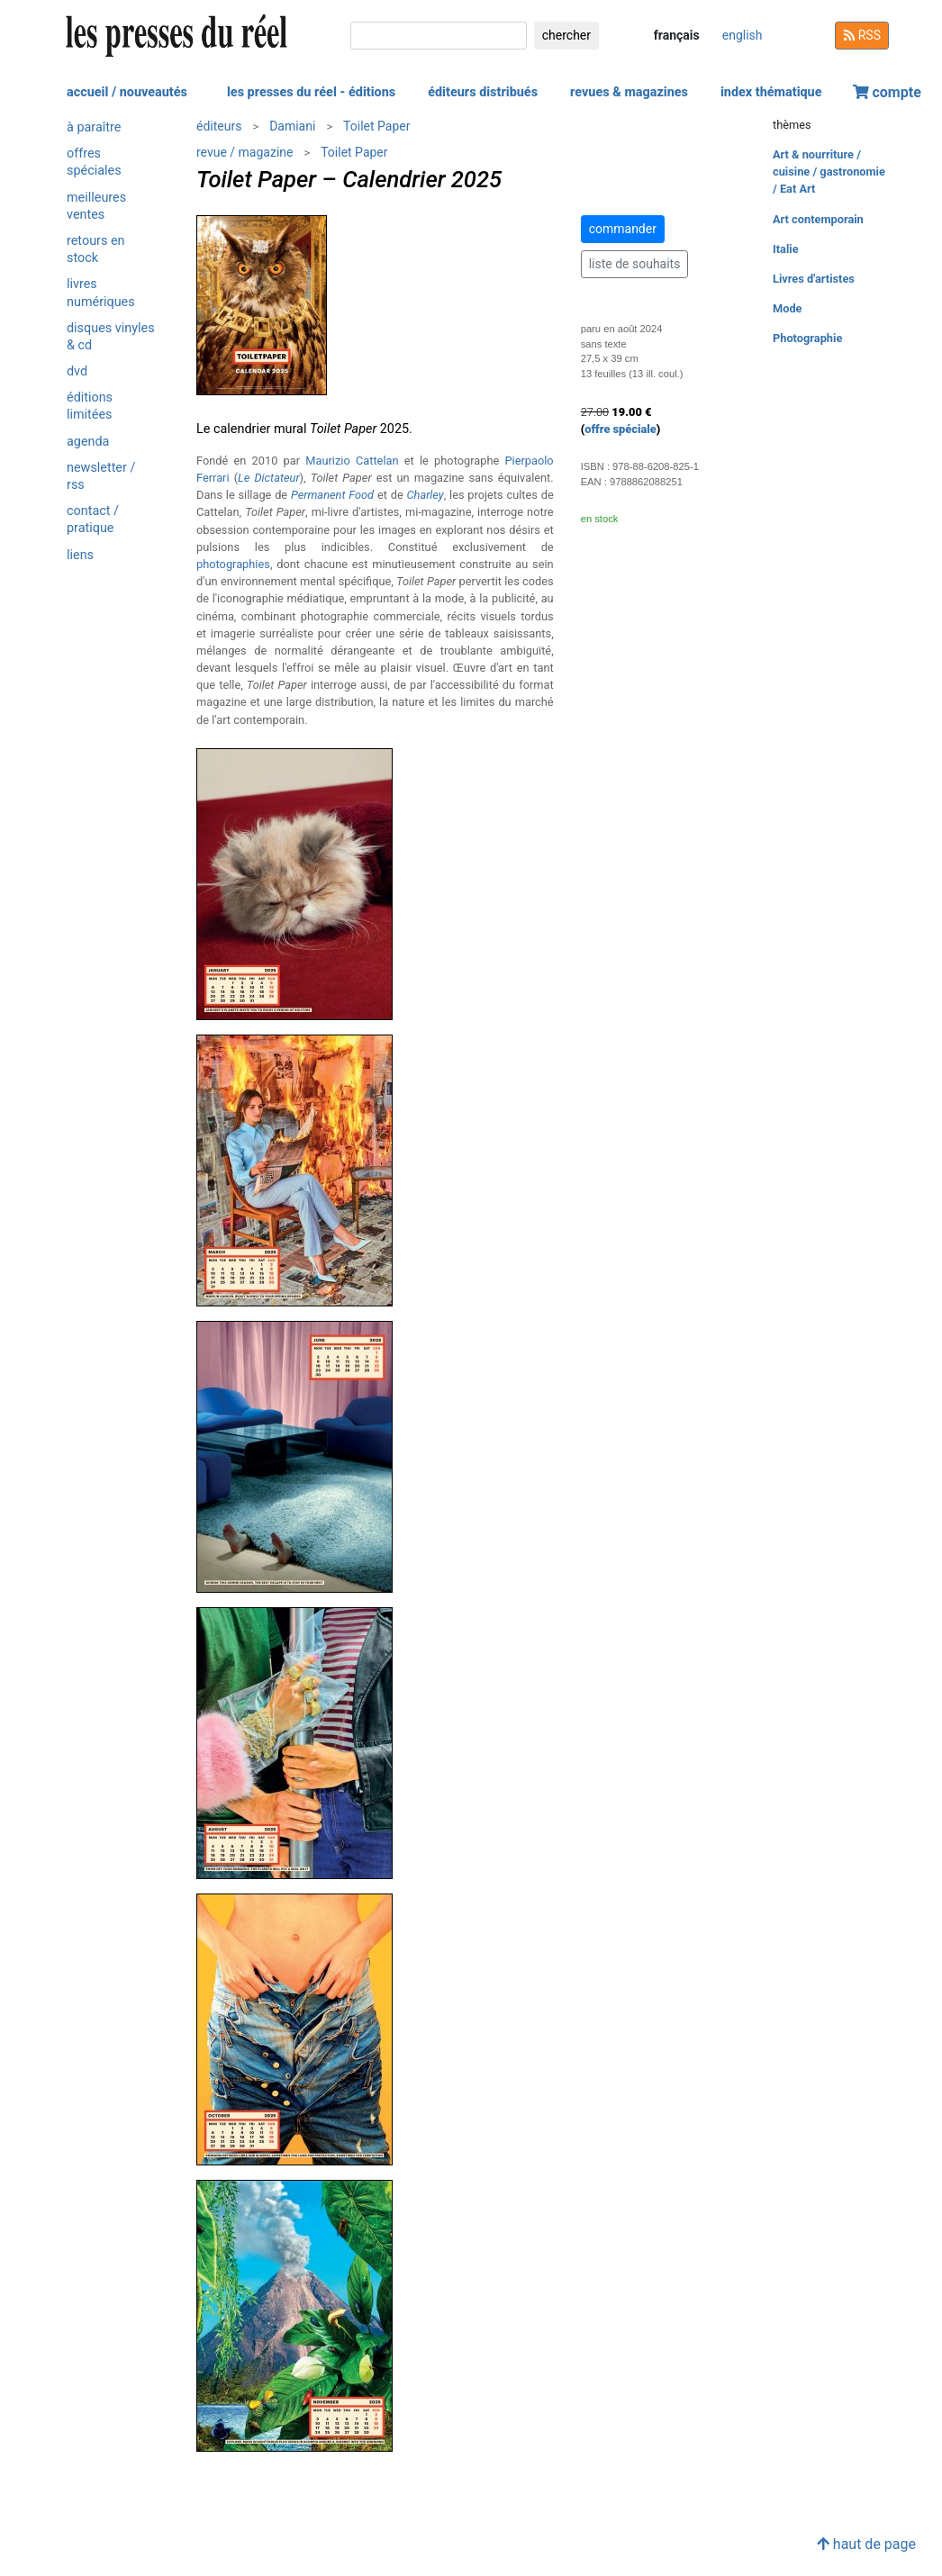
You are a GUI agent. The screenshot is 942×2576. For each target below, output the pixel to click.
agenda (88, 441)
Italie (786, 249)
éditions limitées (90, 406)
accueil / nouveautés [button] (127, 92)
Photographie (807, 338)
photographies (233, 564)
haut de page (866, 2544)
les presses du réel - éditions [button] (311, 92)
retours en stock (96, 249)
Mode (787, 308)
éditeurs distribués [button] (483, 92)
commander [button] (623, 228)
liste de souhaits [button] (635, 264)
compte (887, 92)
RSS (862, 35)
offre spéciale (620, 429)
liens (80, 555)
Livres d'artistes (814, 278)
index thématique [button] (771, 92)
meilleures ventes (96, 206)
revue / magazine (244, 152)
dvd (77, 371)
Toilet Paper (376, 126)
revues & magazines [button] (629, 92)
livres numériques (101, 292)
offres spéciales (94, 162)
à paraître (94, 127)
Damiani (292, 126)
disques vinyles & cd (111, 337)
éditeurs (218, 126)
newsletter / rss (101, 476)
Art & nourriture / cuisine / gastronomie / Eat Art (829, 171)
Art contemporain (818, 219)
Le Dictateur (269, 477)
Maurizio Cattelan (351, 460)
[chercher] (438, 36)
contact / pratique (93, 519)
